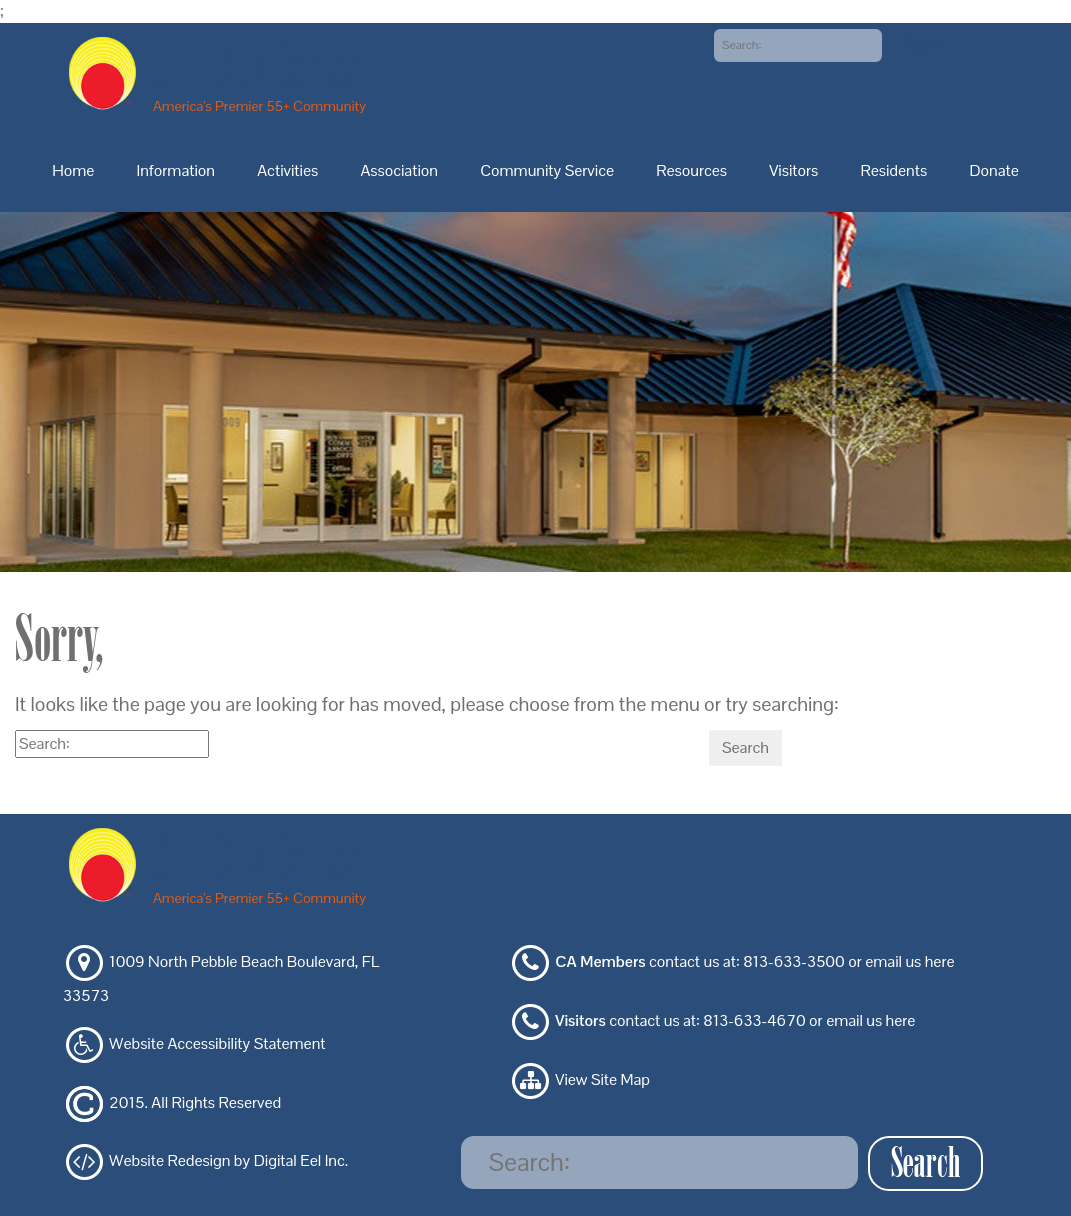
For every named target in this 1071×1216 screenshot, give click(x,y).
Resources (691, 170)
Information (176, 170)
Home (73, 170)
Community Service (547, 170)
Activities (287, 170)
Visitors (793, 170)
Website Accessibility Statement (217, 1043)
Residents (894, 170)
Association (399, 170)
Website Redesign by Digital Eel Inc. (228, 1161)
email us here (909, 962)
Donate (993, 170)
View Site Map (602, 1079)
